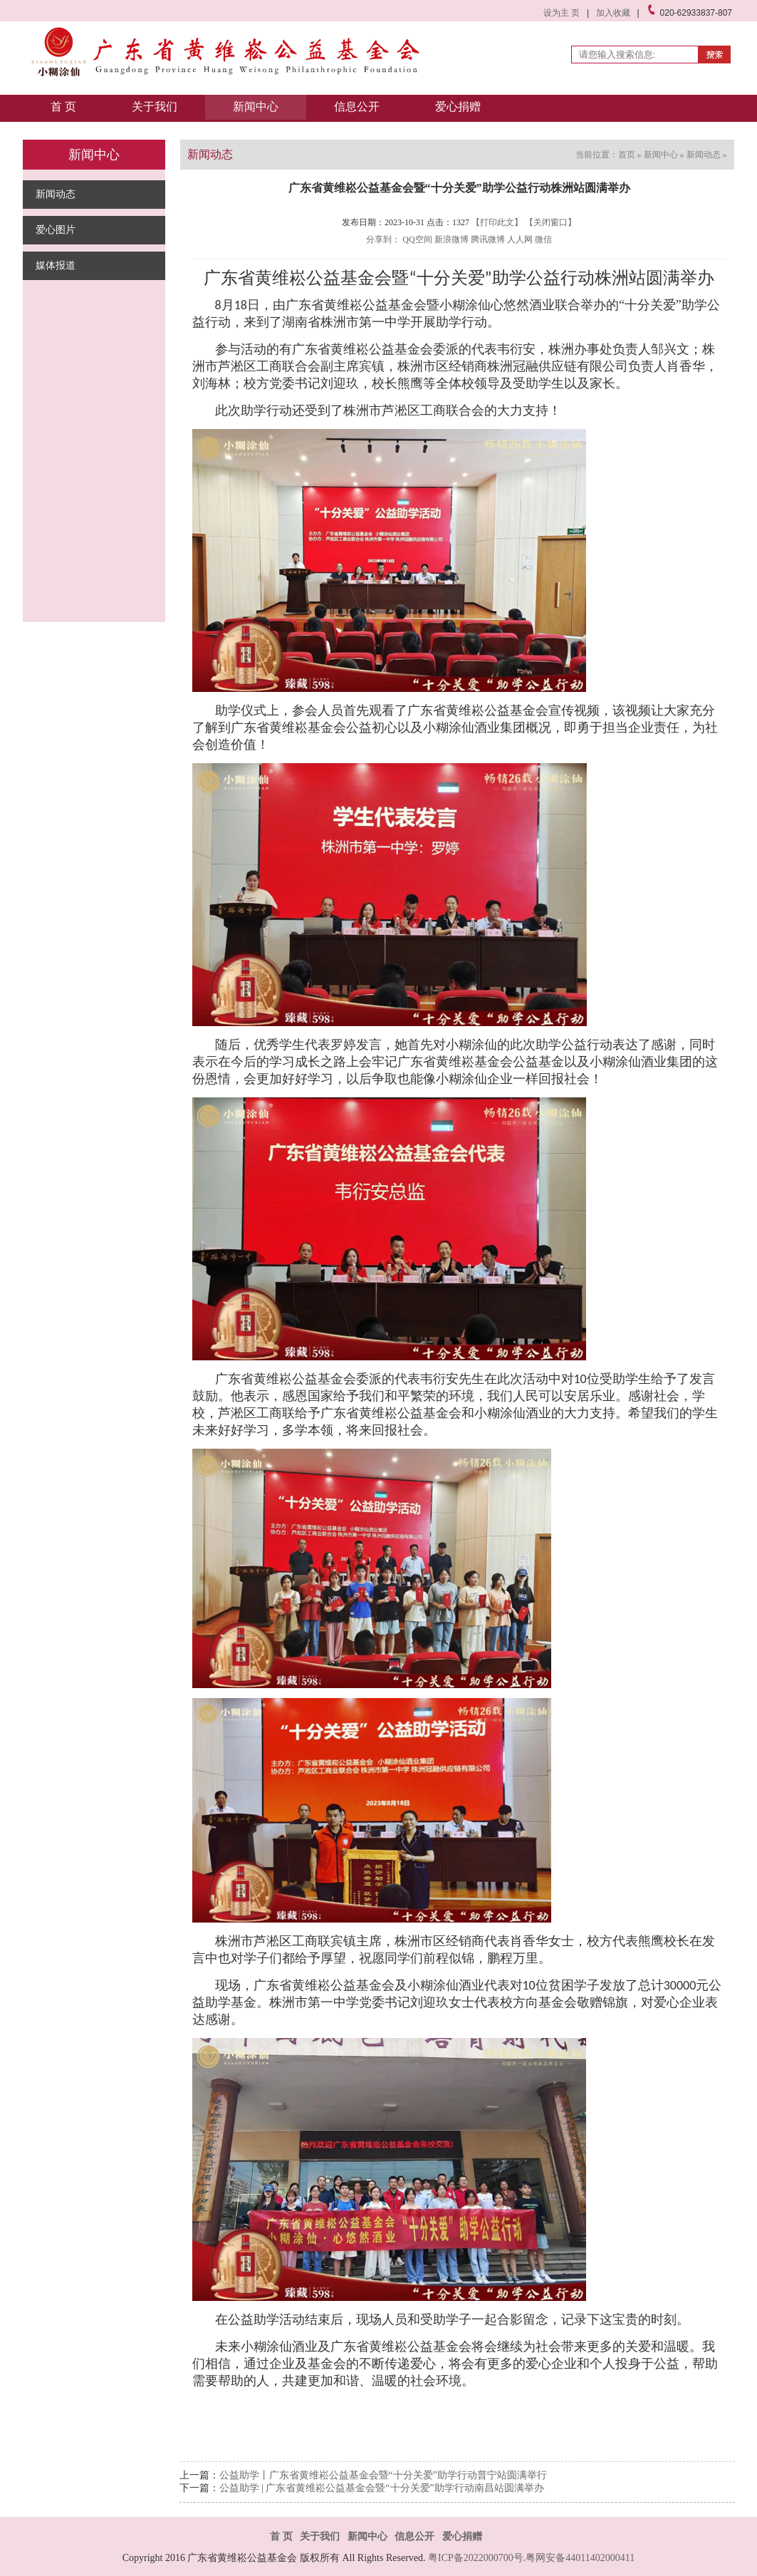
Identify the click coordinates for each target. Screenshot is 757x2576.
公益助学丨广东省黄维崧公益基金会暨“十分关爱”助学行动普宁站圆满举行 (383, 2475)
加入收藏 (613, 13)
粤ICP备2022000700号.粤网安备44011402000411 (531, 2557)
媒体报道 (55, 265)
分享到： (383, 239)
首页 (626, 155)
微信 (543, 239)
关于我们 (154, 106)
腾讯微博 (488, 239)
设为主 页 (561, 13)
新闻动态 (55, 194)
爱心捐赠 (458, 106)
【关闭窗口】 (550, 222)
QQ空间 (417, 239)
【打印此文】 (497, 222)
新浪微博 (451, 239)
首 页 (63, 106)
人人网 (520, 239)
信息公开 (357, 106)
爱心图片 (55, 229)
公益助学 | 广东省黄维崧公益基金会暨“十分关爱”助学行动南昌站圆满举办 (381, 2488)
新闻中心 (255, 106)
